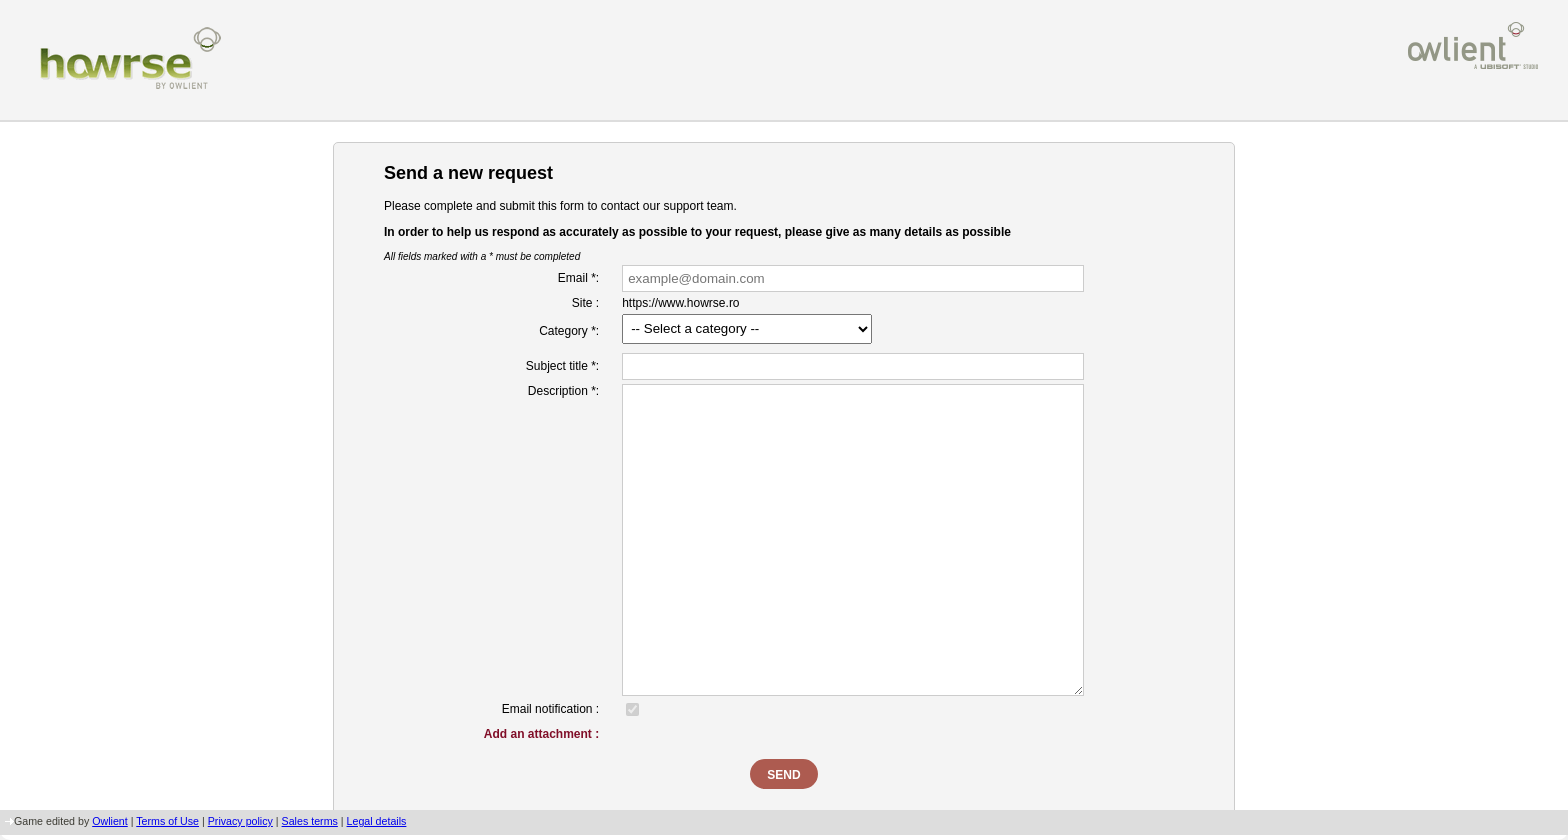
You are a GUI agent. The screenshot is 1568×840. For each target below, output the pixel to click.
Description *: (563, 391)
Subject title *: (562, 366)
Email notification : (550, 709)
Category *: (569, 331)
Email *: (578, 278)
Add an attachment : (541, 734)
